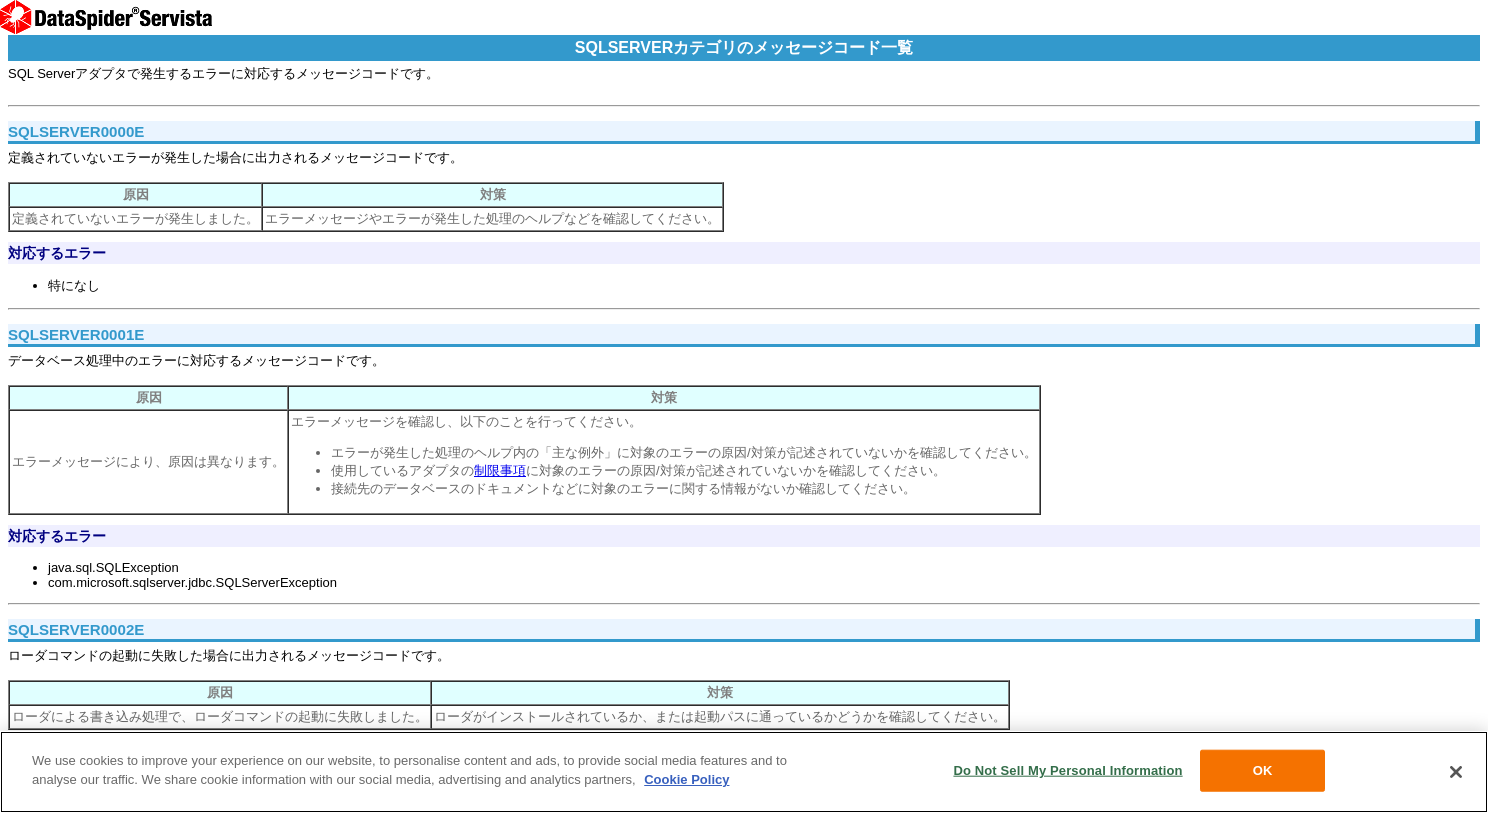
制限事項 (500, 470)
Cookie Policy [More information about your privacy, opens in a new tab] (686, 779)
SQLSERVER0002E (76, 629)
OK (1263, 770)
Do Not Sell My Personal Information (1067, 770)
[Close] (1456, 772)
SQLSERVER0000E (76, 131)
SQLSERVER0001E (76, 334)
